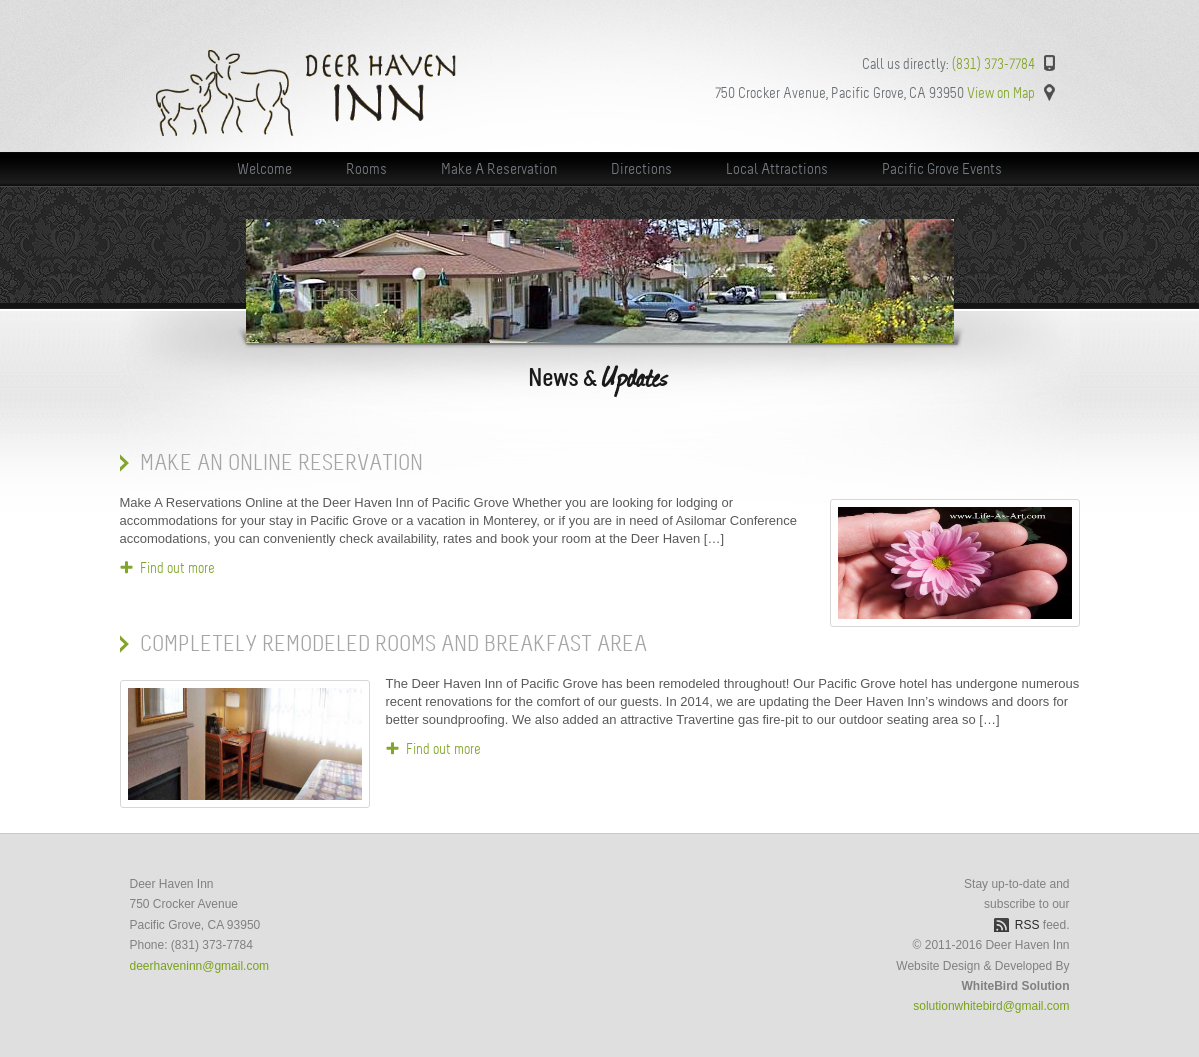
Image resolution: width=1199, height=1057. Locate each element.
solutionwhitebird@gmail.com (991, 1006)
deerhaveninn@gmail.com (200, 966)
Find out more (177, 568)
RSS (1027, 925)
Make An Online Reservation (281, 462)
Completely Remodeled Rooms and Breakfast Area (393, 643)
